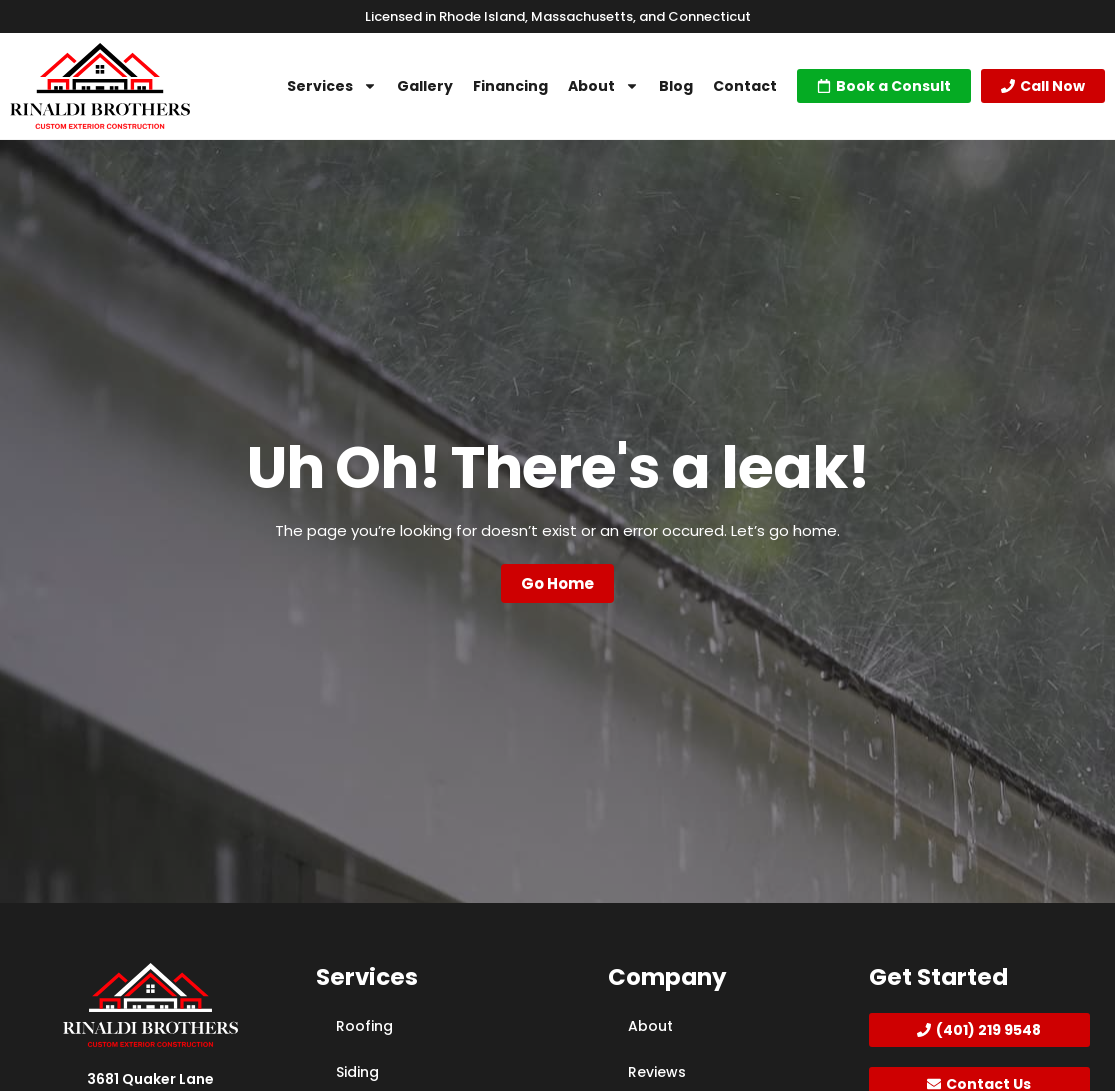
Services (332, 86)
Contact (745, 86)
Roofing (364, 1026)
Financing (510, 86)
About (603, 86)
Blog (676, 86)
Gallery (425, 86)
